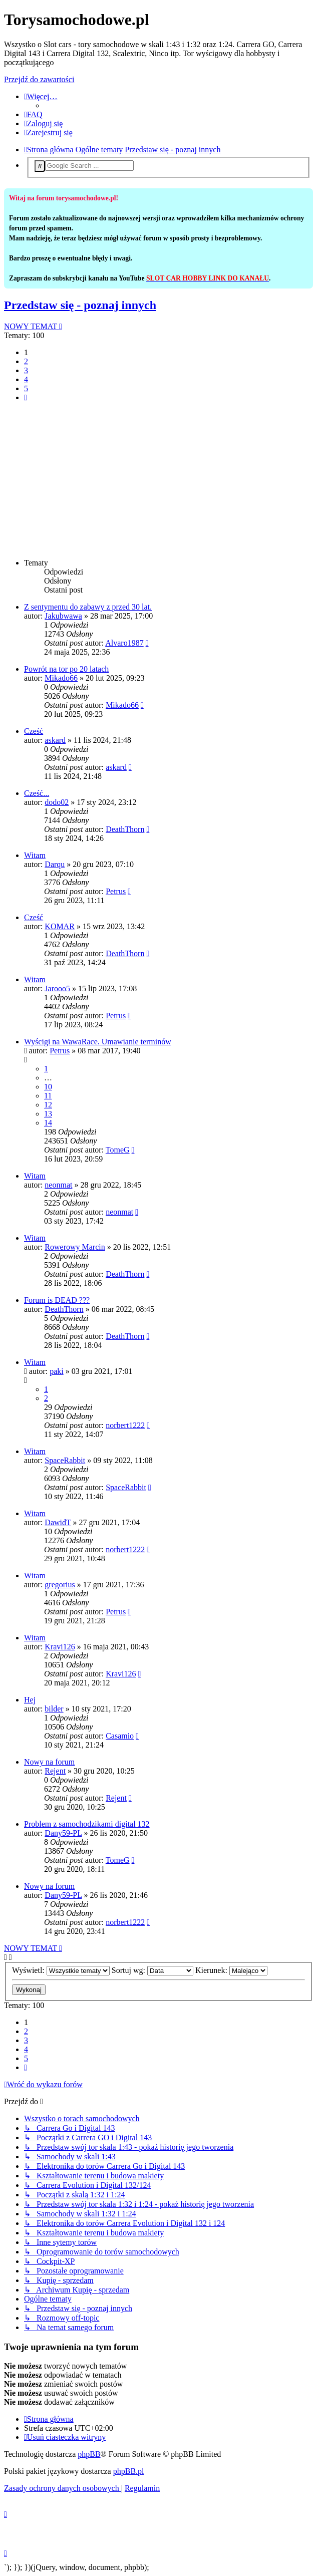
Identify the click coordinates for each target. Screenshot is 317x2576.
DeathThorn (125, 829)
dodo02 (57, 802)
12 (48, 1104)
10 (48, 1086)
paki (57, 1371)
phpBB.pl (128, 2471)
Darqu (55, 864)
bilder (54, 1708)
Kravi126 (60, 1646)
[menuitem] (33, 114)
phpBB (89, 2454)
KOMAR (60, 926)
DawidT (58, 1522)
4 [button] (26, 379)
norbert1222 (125, 1425)
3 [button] (26, 370)
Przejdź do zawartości (39, 79)
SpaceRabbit (65, 1460)
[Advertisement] (158, 480)
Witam (35, 855)
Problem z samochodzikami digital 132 (87, 1824)
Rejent (55, 1771)
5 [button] (26, 388)
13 (48, 1113)
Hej (30, 1699)
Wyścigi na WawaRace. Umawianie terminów (97, 1041)
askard (55, 740)
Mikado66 (61, 678)
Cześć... (36, 793)
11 (48, 1095)
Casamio (120, 1736)
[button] (25, 397)
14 (48, 1122)
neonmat (58, 1185)
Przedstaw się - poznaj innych (80, 305)
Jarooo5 (57, 988)
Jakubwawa (63, 616)
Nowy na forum (49, 1762)
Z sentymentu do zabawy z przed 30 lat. (88, 607)
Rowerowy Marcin (75, 1247)
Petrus (116, 891)
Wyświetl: (61, 1970)
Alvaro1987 (124, 643)
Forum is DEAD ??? (57, 1300)
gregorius (60, 1584)
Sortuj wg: (152, 1970)
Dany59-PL (63, 1833)
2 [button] (26, 361)
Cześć (33, 731)
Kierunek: (231, 1970)
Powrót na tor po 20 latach (66, 669)
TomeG (118, 1150)
